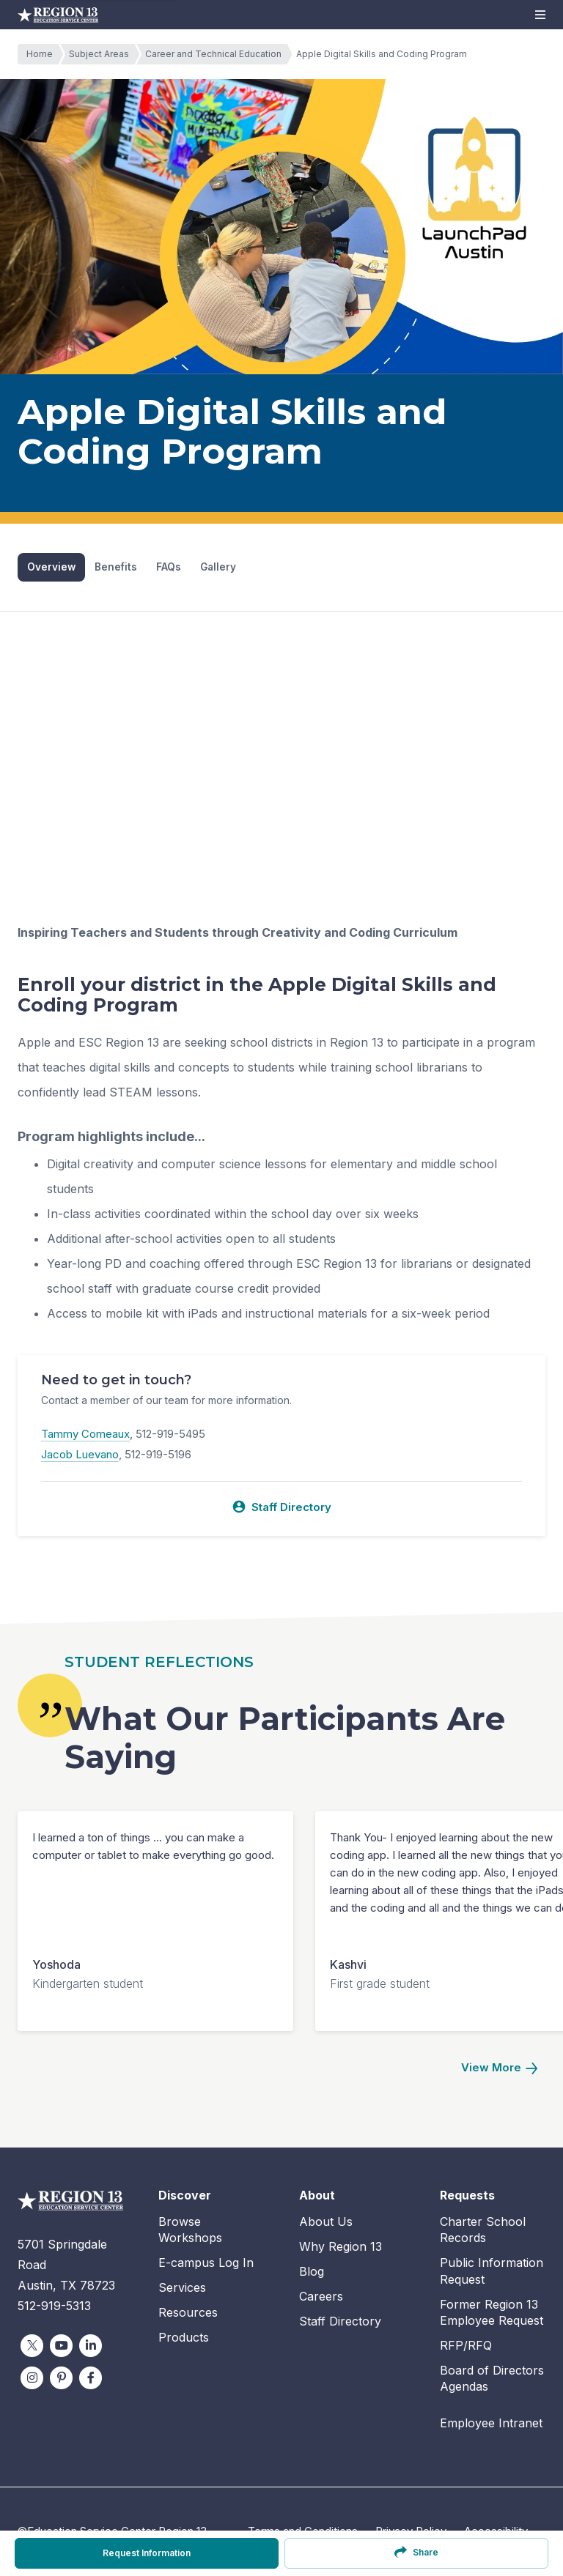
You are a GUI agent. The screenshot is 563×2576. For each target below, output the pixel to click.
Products (183, 2338)
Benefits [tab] (117, 567)
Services (182, 2288)
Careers (321, 2296)
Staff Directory (281, 1507)
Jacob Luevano (80, 1455)
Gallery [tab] (220, 567)
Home (43, 54)
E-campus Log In (206, 2263)
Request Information (147, 2552)
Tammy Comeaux (85, 1434)
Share (416, 2552)
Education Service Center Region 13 (58, 14)
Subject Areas (102, 54)
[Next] (499, 2069)
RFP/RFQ (466, 2346)
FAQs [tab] (170, 567)
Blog (311, 2271)
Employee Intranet (491, 2423)
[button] (540, 14)
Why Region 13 (340, 2246)
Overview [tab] (51, 567)
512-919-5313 (54, 2306)
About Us (326, 2221)
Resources (188, 2313)
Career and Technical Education (217, 54)
